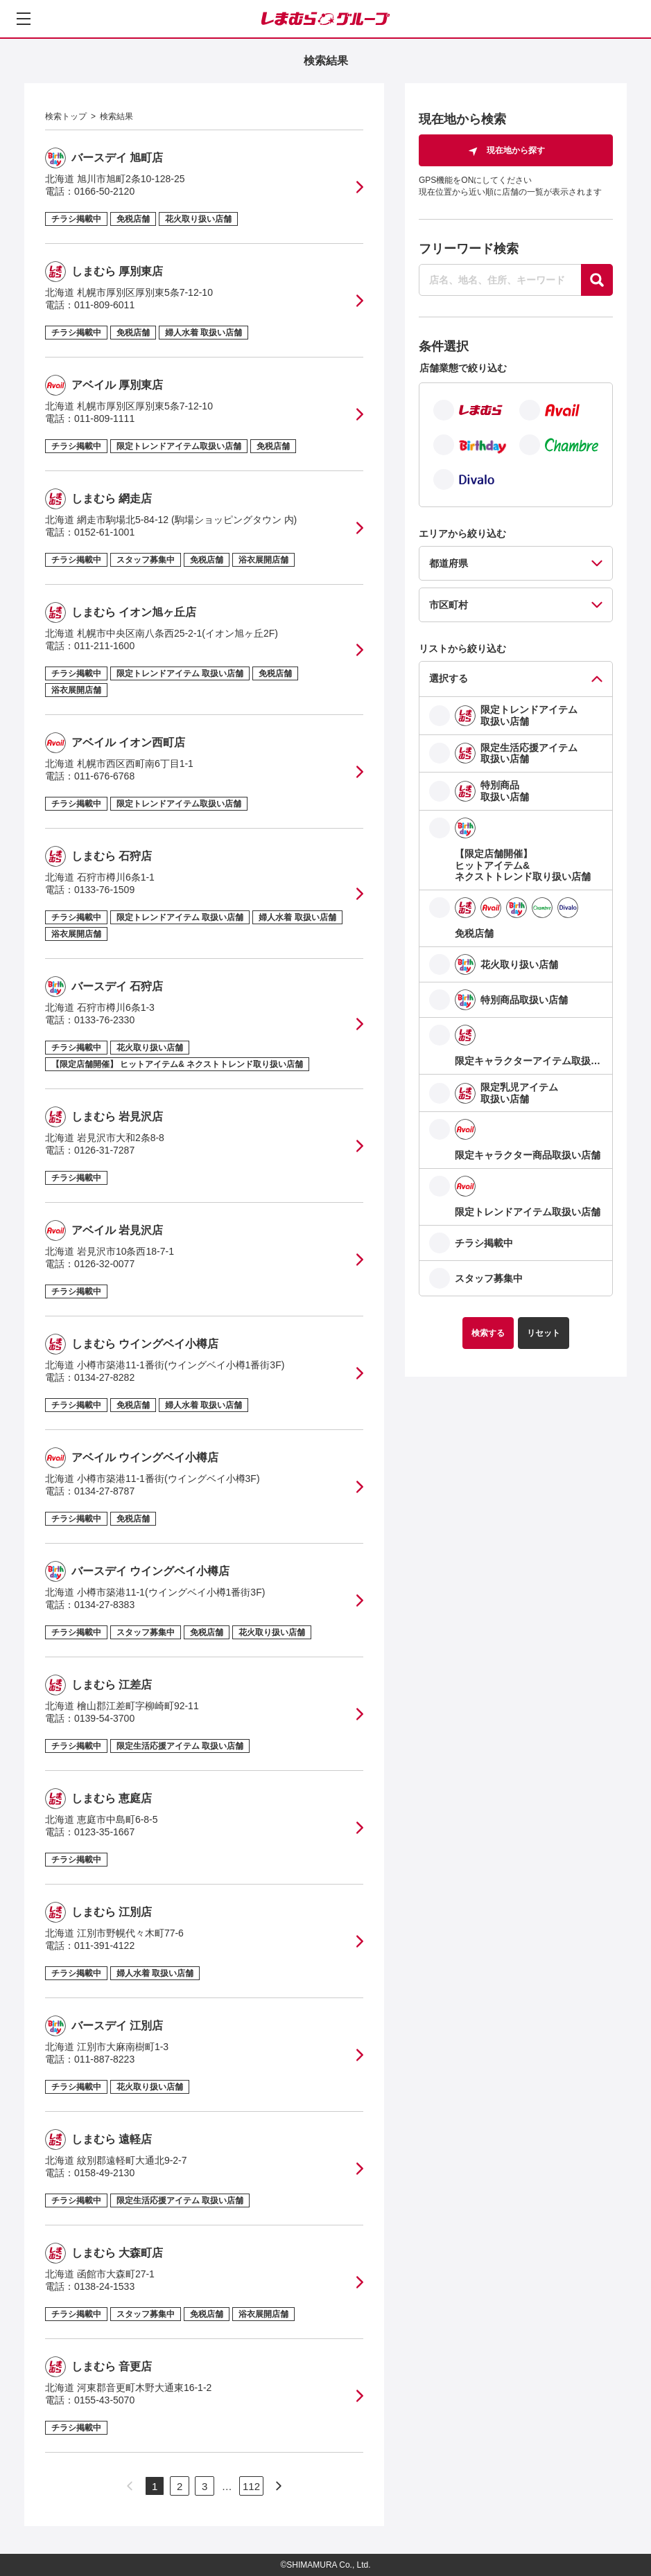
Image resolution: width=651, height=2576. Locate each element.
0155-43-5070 (104, 2400)
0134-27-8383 (104, 1604)
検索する (488, 1333)
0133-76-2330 (104, 1019)
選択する (448, 678)
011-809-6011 (104, 304)
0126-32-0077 (104, 1263)
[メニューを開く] (23, 18)
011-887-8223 (104, 2059)
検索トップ (66, 116)
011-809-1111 (104, 418)
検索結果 (116, 116)
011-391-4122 (104, 1945)
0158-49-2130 (104, 2172)
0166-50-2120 (104, 191)
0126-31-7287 (104, 1150)
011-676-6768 (104, 776)
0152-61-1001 (104, 532)
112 (251, 2486)
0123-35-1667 (104, 1831)
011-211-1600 (104, 645)
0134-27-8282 (104, 1377)
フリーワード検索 (469, 249)
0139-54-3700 (104, 1718)
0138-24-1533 (104, 2286)
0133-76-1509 (104, 889)
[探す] (597, 280)
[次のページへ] (278, 2486)
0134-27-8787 (104, 1491)
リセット (543, 1333)
